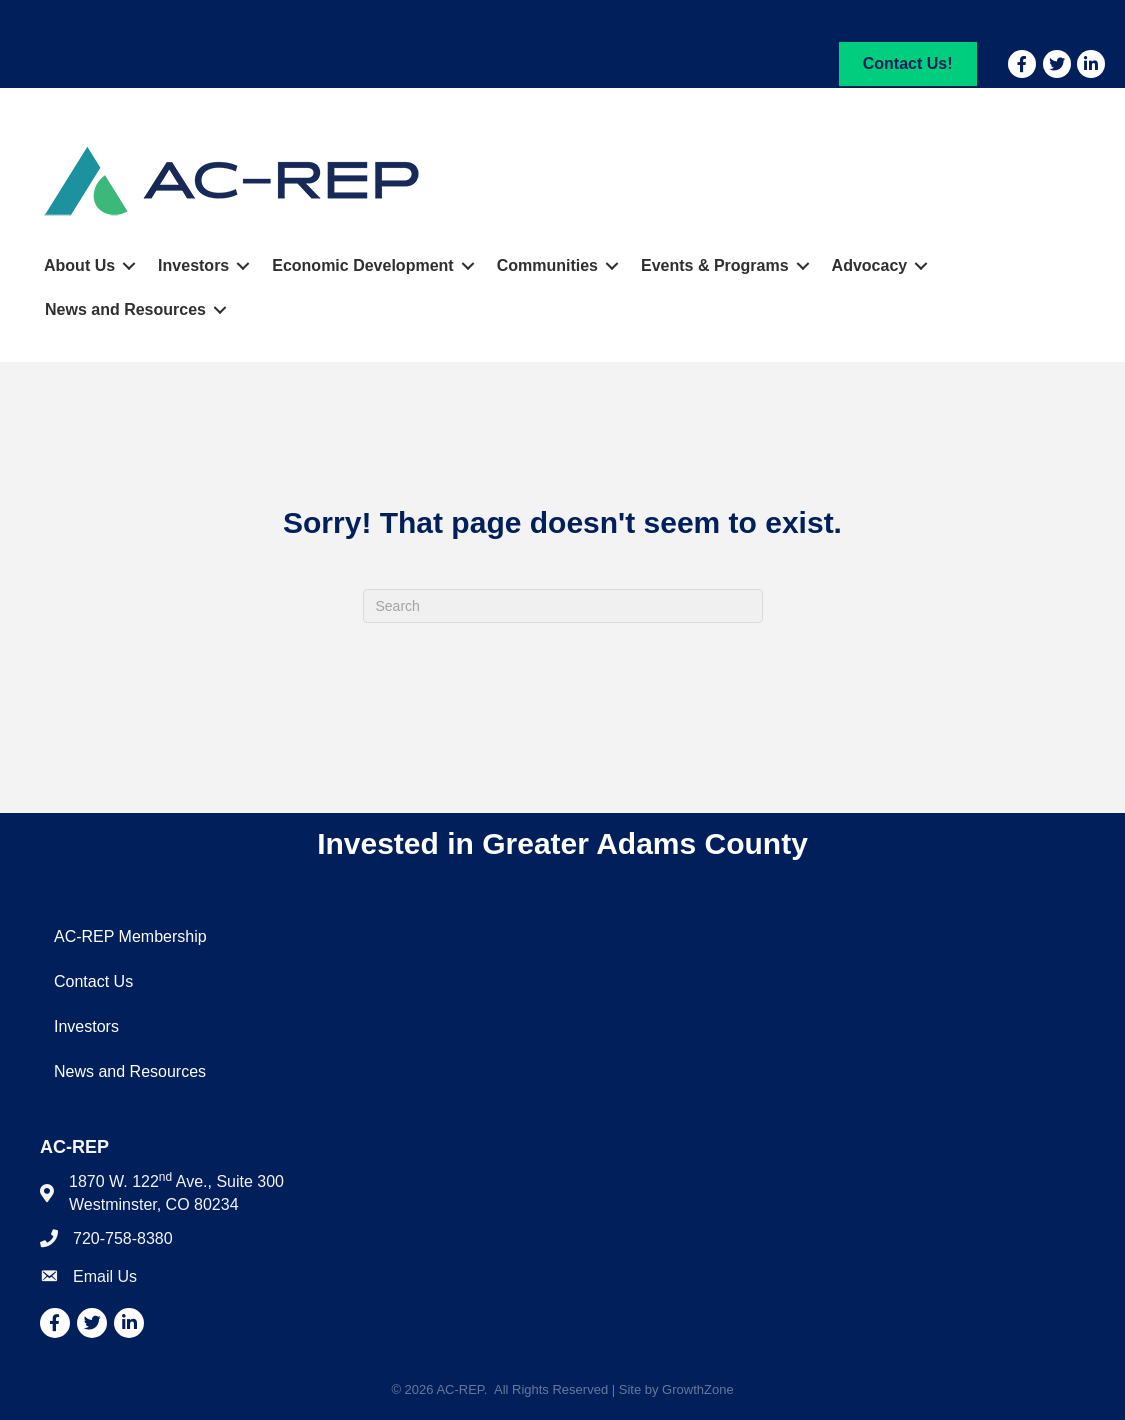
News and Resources (125, 309)
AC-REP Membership (130, 936)
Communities (547, 265)
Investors (193, 265)
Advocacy (870, 265)
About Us (79, 265)
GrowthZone (698, 1389)
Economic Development (362, 265)
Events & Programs (715, 265)
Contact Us (93, 981)
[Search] (563, 606)
